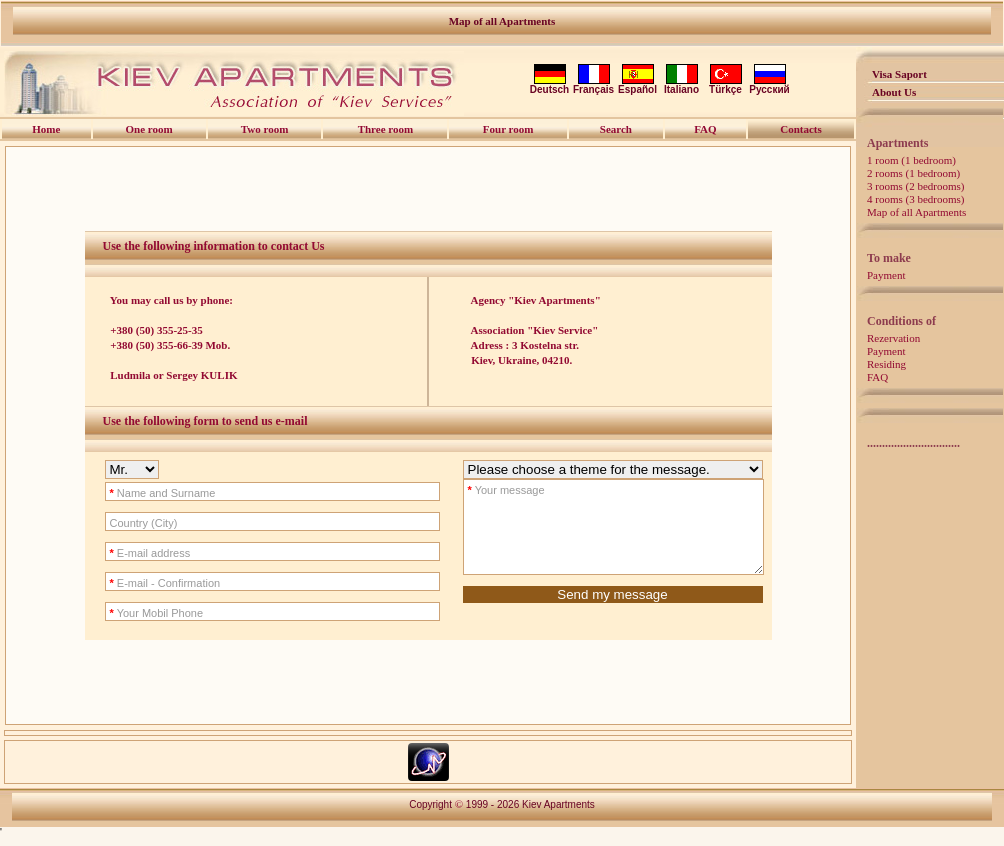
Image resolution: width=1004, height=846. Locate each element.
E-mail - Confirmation (147, 583)
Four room (508, 129)
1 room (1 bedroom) (911, 160)
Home (46, 129)
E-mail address (132, 553)
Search (616, 129)
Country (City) (126, 523)
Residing (886, 364)
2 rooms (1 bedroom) (913, 173)
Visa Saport (899, 74)
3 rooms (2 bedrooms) (915, 186)
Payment (886, 275)
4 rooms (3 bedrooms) (915, 199)
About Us (894, 92)
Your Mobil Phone (139, 613)
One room (149, 129)
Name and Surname (145, 493)
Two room (265, 129)
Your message (488, 490)
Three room (386, 129)
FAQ (877, 377)
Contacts (801, 129)
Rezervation (893, 338)
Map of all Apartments (502, 21)
